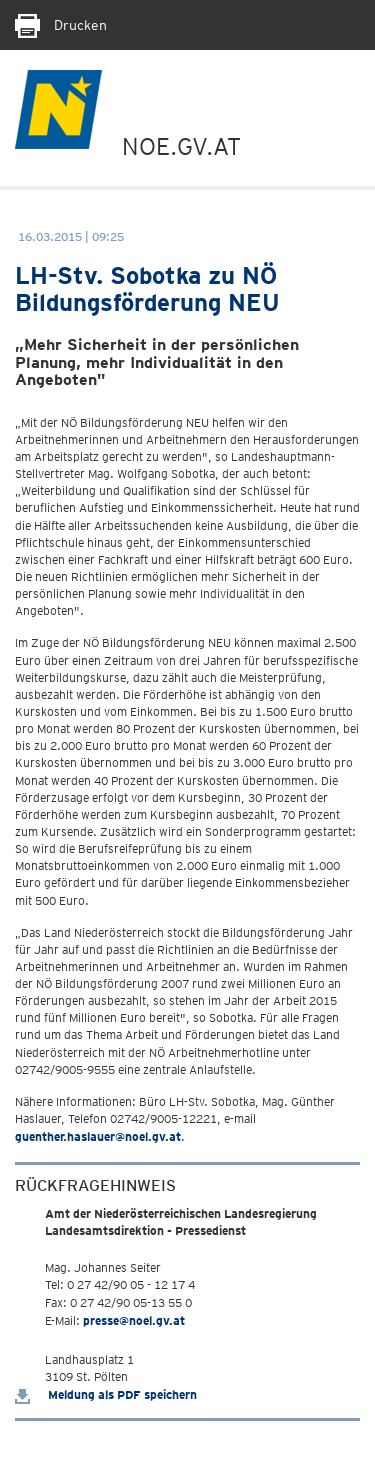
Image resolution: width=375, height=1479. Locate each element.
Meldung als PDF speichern (106, 1394)
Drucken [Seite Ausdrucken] (61, 25)
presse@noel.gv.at (134, 1320)
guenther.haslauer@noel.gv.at (98, 1136)
